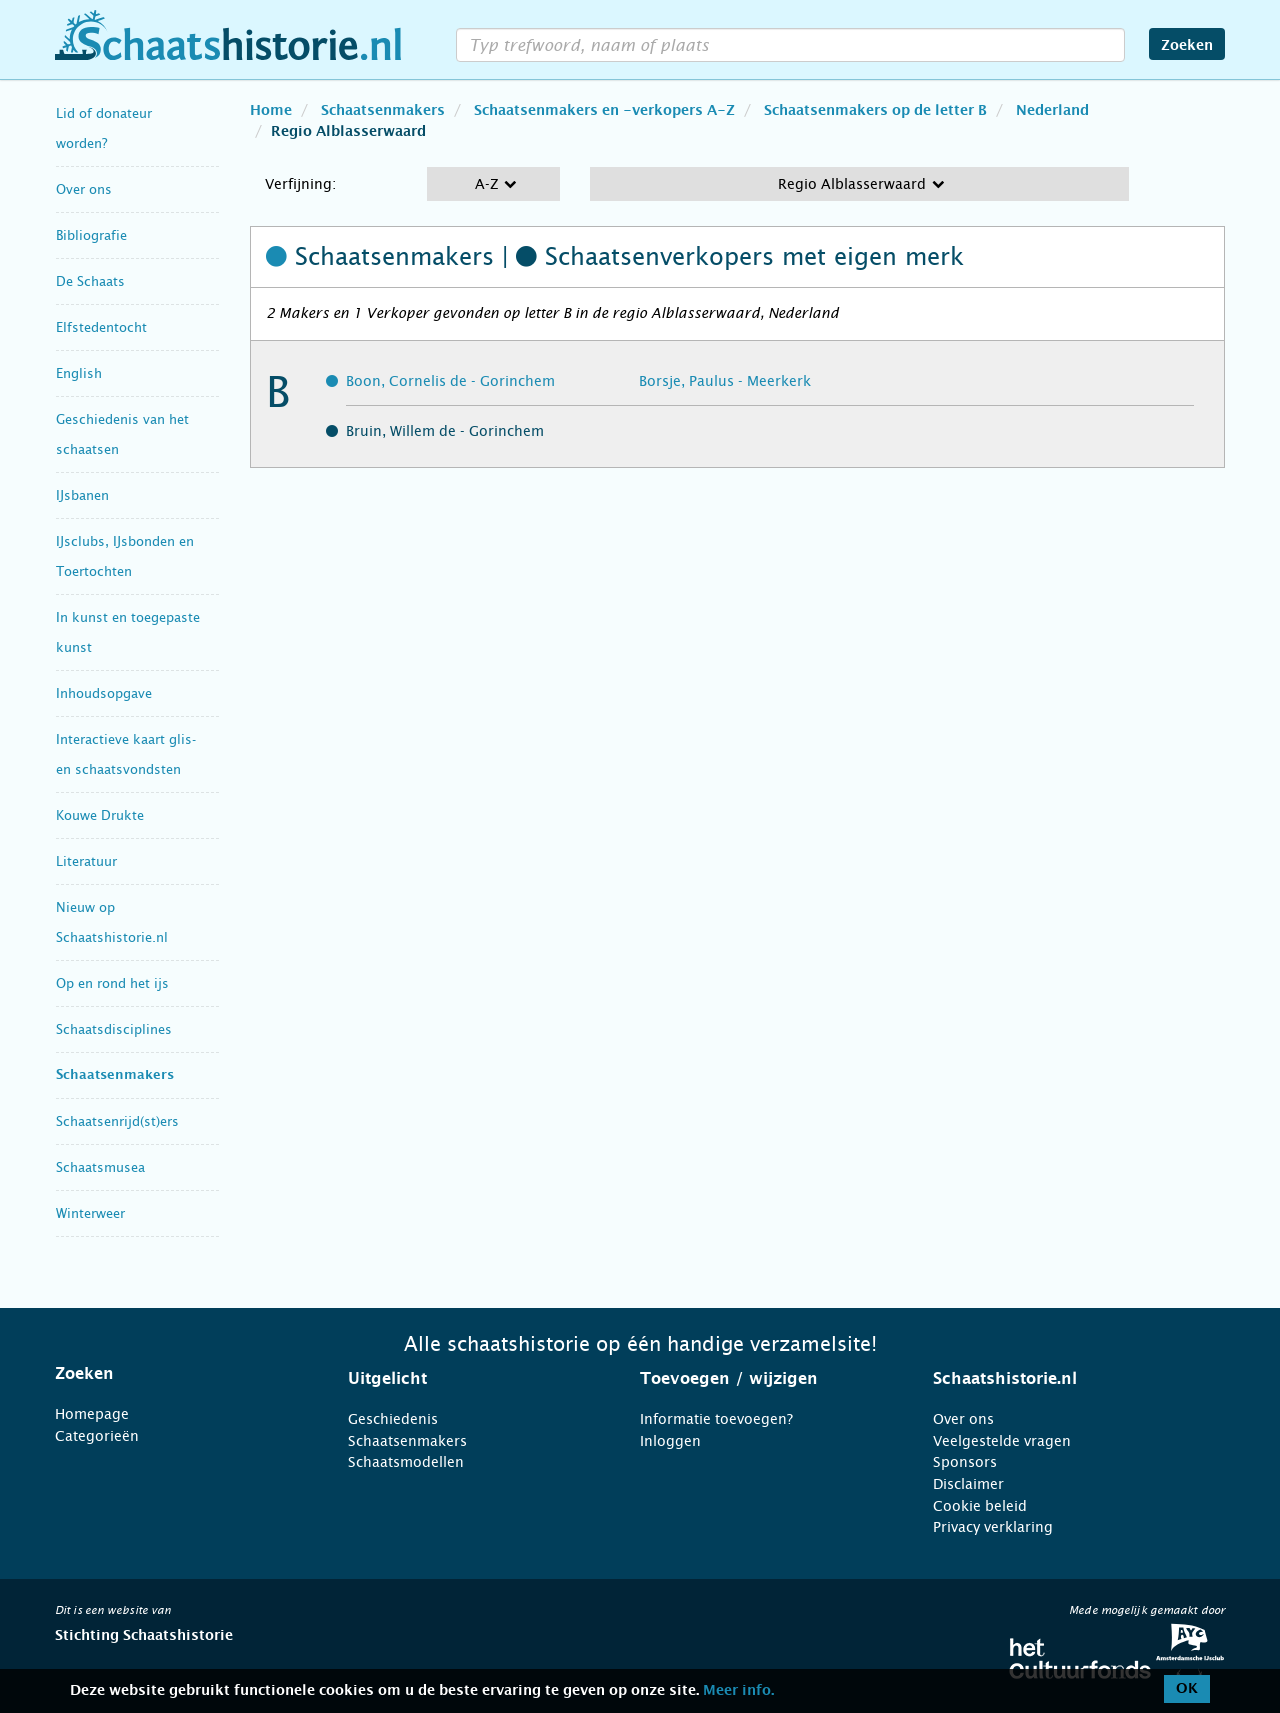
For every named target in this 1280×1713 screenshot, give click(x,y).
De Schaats (90, 281)
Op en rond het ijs (112, 983)
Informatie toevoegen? (716, 1419)
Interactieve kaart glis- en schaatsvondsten (126, 754)
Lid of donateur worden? (104, 128)
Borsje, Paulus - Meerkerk (725, 381)
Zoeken (1187, 46)
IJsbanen (82, 495)
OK (1187, 1689)
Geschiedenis (393, 1419)
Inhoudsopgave (104, 693)
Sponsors (965, 1462)
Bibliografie (91, 235)
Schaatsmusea (100, 1167)
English (79, 373)
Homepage (92, 1414)
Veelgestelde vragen (1002, 1441)
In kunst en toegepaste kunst (128, 632)
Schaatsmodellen (406, 1462)
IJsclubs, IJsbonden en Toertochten (125, 556)
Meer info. (738, 1691)
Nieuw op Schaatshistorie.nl (112, 922)
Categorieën (97, 1436)
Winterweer (90, 1213)
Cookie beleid (980, 1506)
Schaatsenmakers (115, 1075)
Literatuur (86, 861)
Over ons (84, 189)
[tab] (176, 1374)
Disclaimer (968, 1484)
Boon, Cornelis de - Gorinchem (450, 381)
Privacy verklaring (993, 1527)
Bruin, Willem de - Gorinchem (445, 431)
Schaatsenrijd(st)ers (117, 1121)
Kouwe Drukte (100, 815)
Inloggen (670, 1441)
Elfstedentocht (101, 327)
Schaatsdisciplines (114, 1029)
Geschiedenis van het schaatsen (122, 434)
